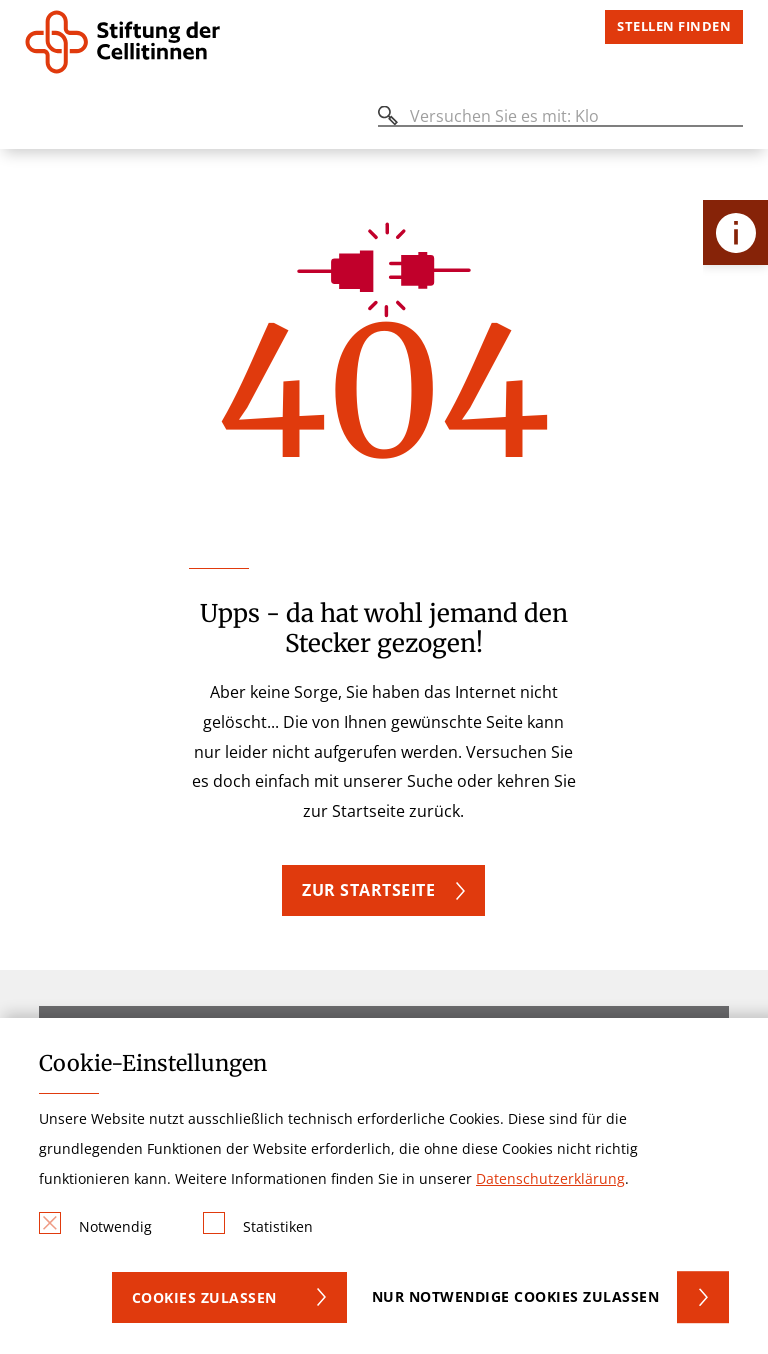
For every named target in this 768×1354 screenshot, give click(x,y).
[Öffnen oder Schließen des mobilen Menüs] (36, 119)
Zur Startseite (368, 890)
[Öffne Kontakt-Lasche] (735, 232)
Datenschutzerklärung (550, 1178)
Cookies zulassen (204, 1297)
